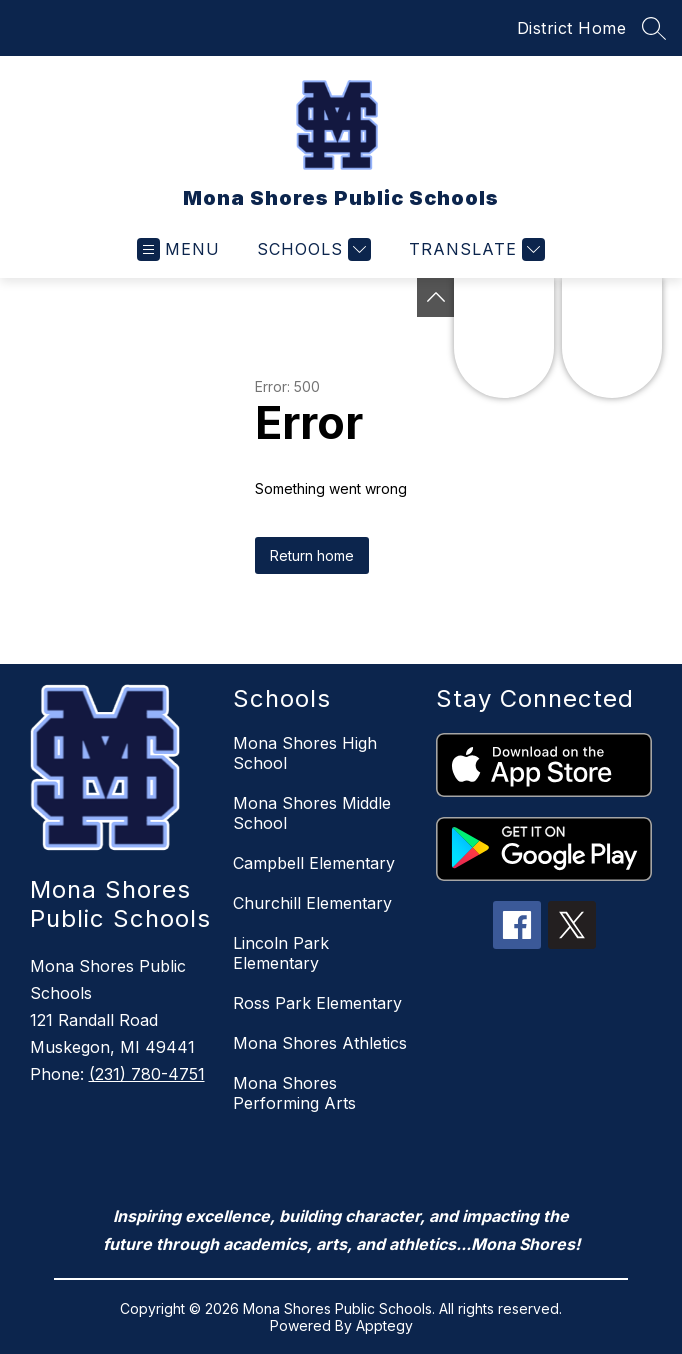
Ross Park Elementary (317, 1003)
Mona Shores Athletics (320, 1043)
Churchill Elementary (312, 903)
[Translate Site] (474, 249)
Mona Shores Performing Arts (294, 1093)
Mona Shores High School (305, 753)
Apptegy (384, 1325)
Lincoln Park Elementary (281, 953)
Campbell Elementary (314, 863)
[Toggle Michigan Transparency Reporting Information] (436, 297)
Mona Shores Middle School (312, 813)
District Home (572, 28)
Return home (312, 555)
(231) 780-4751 (147, 1074)
